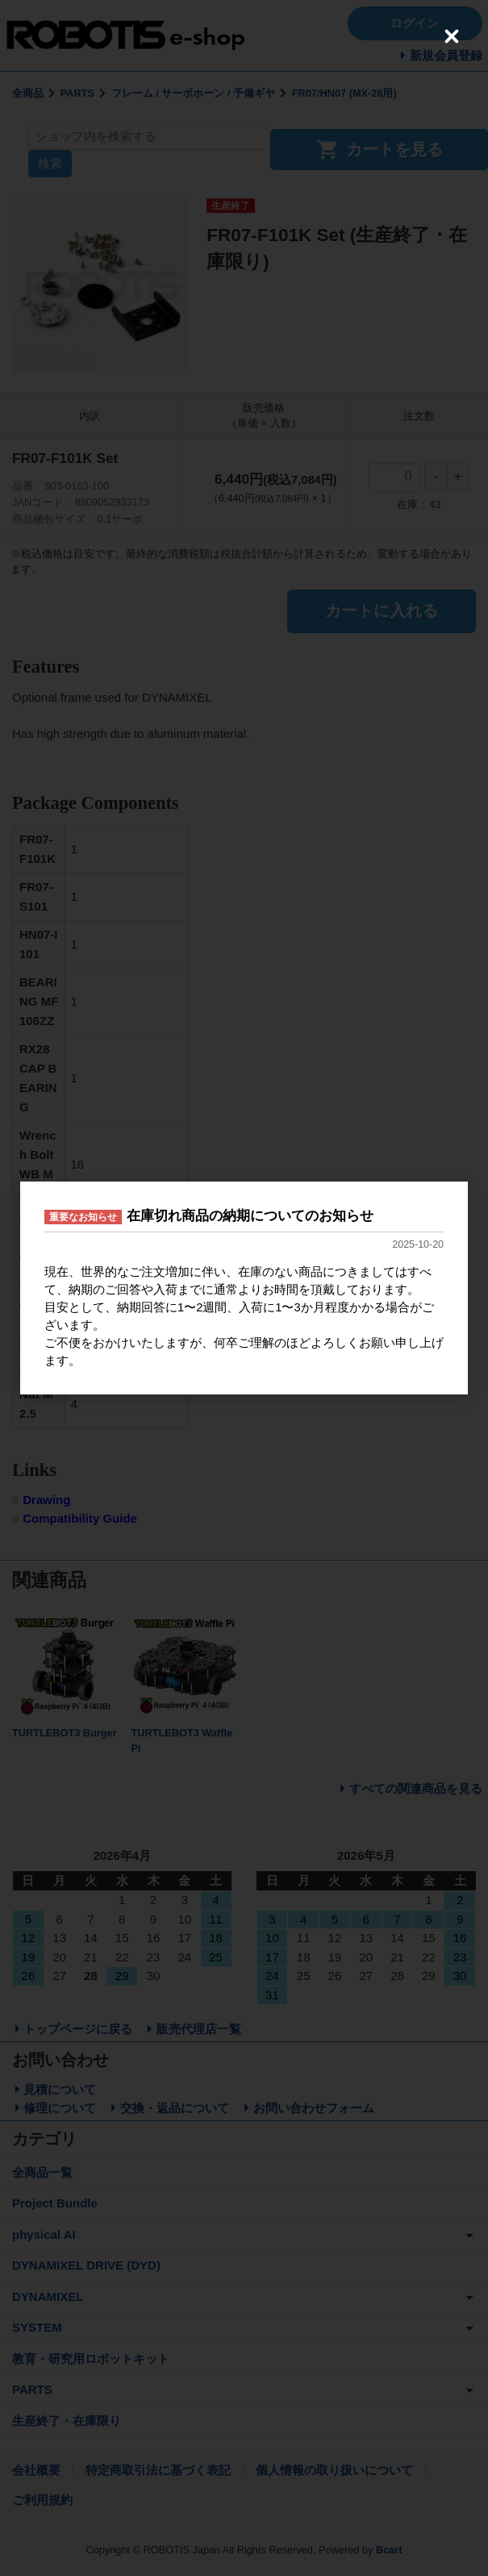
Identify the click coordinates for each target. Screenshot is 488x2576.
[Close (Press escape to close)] (452, 36)
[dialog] (244, 1288)
